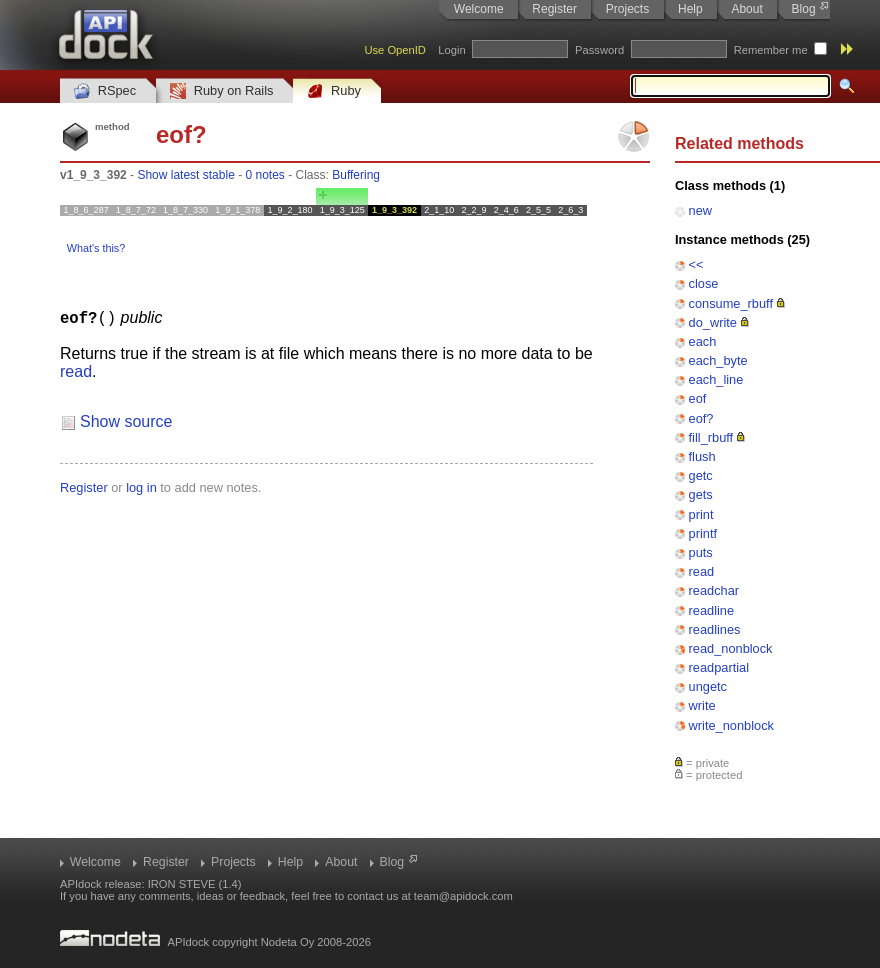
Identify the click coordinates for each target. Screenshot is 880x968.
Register (554, 9)
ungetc (708, 686)
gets (701, 494)
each (703, 341)
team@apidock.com (463, 896)
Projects (627, 9)
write (702, 705)
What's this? (96, 248)
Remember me (771, 50)
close (704, 283)
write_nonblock (731, 725)
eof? (701, 418)
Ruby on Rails (221, 91)
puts (701, 552)
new (700, 210)
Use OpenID (395, 50)
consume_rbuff (731, 303)
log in (141, 486)
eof (698, 398)
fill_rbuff (711, 437)
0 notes (264, 175)
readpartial (719, 667)
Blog (804, 9)
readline (712, 610)
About (746, 9)
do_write (713, 322)
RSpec (105, 91)
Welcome (479, 9)
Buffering (356, 175)
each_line (716, 379)
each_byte (718, 360)
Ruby (334, 91)
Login (451, 50)
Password (599, 50)
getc (701, 475)
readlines (715, 629)
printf (703, 533)
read (702, 571)
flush (702, 456)
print (701, 514)
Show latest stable (185, 175)
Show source (126, 420)
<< (696, 264)
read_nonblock (731, 648)
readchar (714, 590)
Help (690, 9)
